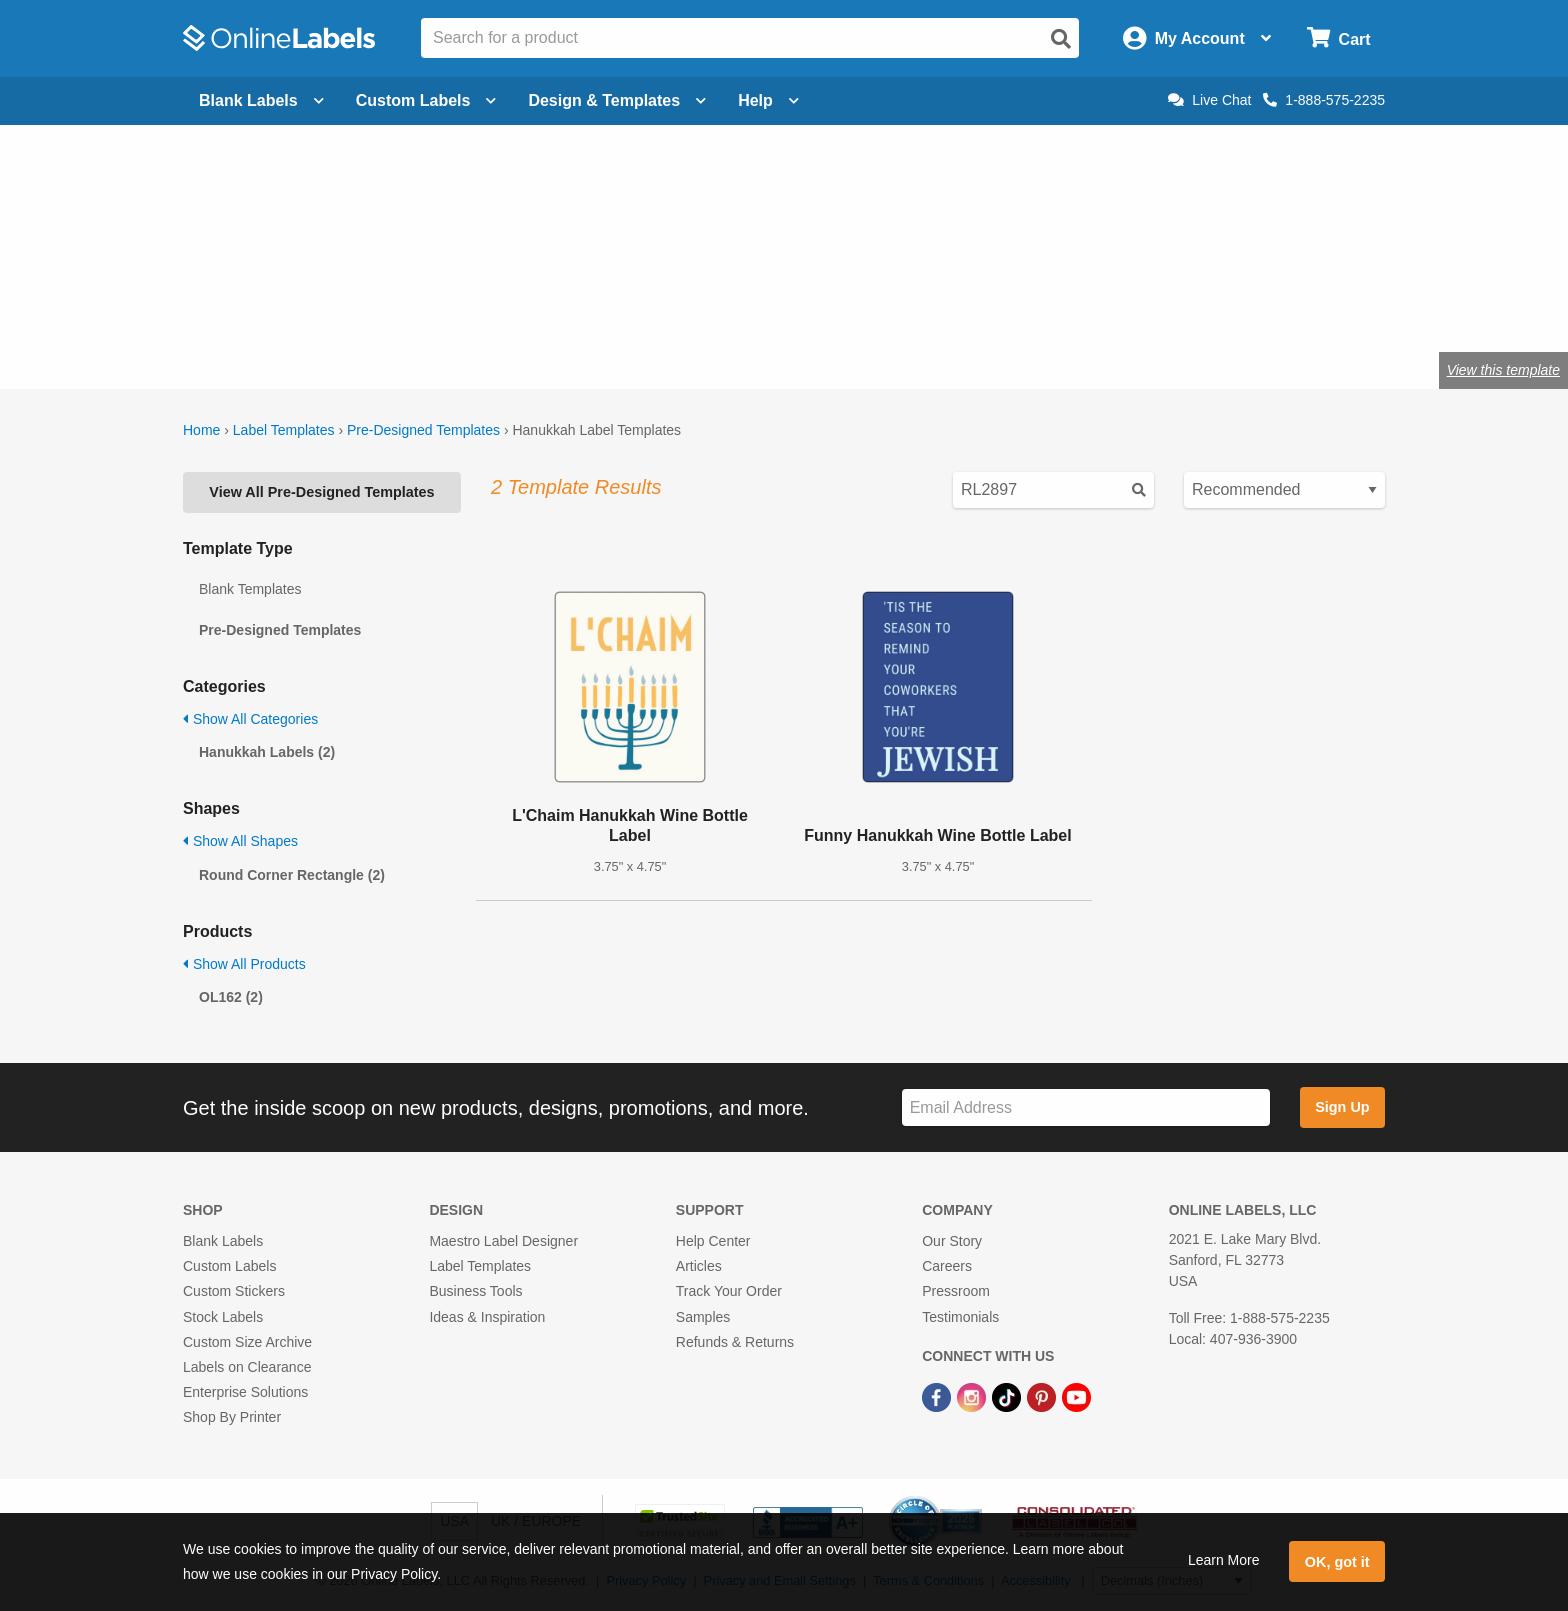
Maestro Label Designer (503, 1241)
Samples (703, 1317)
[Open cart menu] (1338, 38)
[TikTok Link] (1008, 1396)
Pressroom (956, 1291)
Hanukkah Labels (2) (267, 752)
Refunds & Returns (735, 1342)
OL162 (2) (231, 997)
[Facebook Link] (938, 1396)
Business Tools (475, 1291)
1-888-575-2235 (1324, 100)
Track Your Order (729, 1291)
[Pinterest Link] (1043, 1396)
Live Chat (1209, 100)
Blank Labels (223, 1241)
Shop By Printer (232, 1417)
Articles (699, 1266)
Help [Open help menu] (768, 100)
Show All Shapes (240, 841)
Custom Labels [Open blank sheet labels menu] (426, 100)
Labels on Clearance (247, 1367)
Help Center (713, 1241)
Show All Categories (250, 719)
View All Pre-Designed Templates (321, 492)
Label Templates (284, 430)
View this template (1503, 370)
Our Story (952, 1241)
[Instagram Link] (973, 1396)
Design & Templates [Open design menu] (617, 100)
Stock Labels (223, 1317)
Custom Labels (229, 1266)
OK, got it (1337, 1562)
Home (201, 430)
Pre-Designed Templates (423, 430)
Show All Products (244, 964)
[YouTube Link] (1076, 1396)
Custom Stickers (234, 1291)
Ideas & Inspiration (487, 1317)
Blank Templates (250, 589)
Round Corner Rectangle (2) (292, 875)
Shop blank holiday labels (529, 304)
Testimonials (960, 1317)
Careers (947, 1266)
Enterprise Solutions (245, 1392)
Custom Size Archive (247, 1342)
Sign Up (1342, 1107)
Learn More (1224, 1560)
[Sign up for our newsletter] (1086, 1107)
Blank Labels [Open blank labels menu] (261, 100)
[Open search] (1061, 39)
